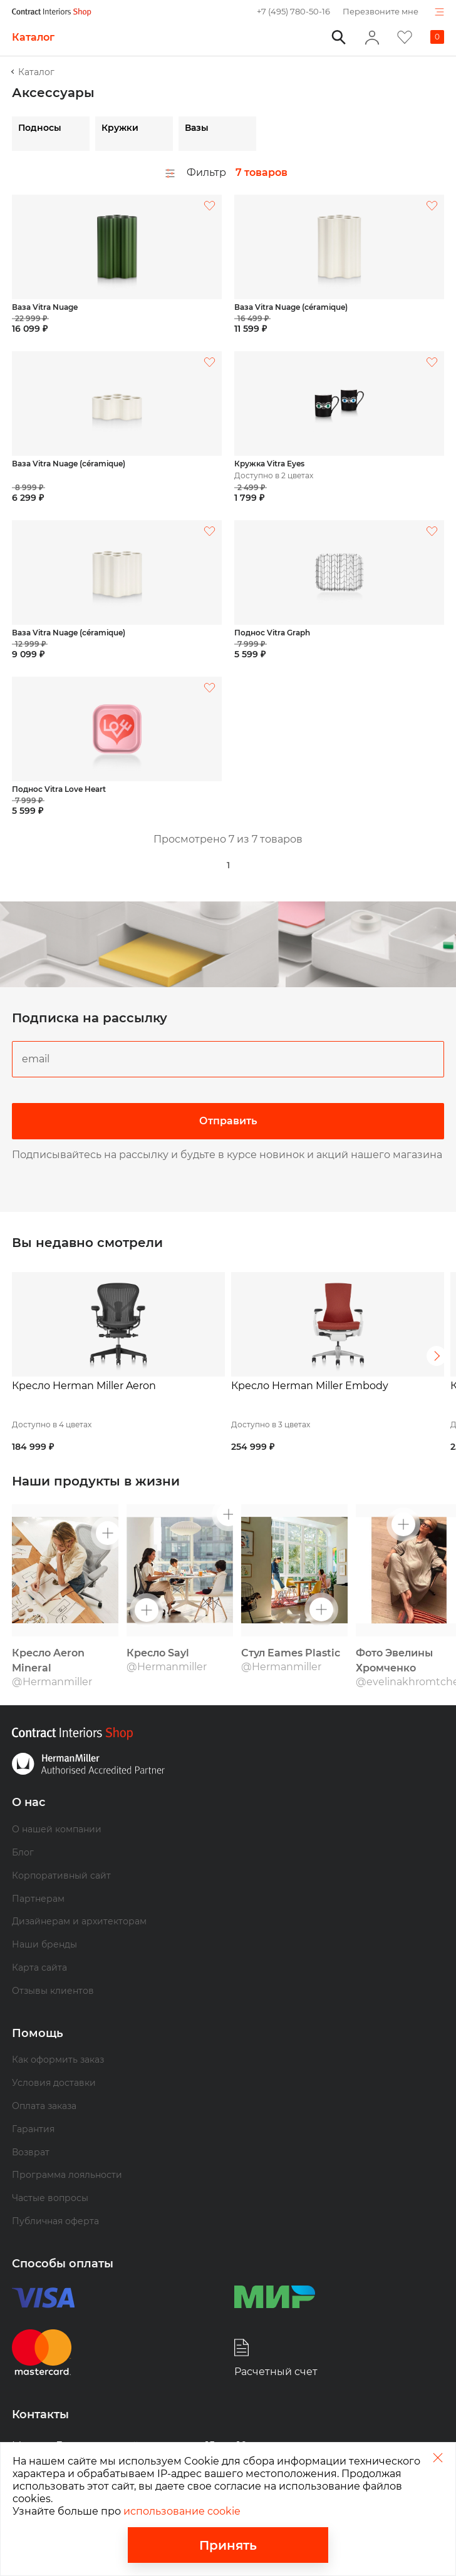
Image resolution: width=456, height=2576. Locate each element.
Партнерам (38, 1873)
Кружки (119, 127)
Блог (23, 1827)
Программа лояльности (67, 2150)
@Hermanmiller (52, 1657)
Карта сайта (39, 1942)
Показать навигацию (439, 12)
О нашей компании (56, 1804)
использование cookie (182, 2511)
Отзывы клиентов (53, 1965)
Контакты (40, 2389)
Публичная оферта (55, 2196)
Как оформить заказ (58, 2035)
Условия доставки (54, 2057)
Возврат (30, 2127)
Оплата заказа (44, 2080)
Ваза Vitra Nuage (45, 307)
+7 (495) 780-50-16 (293, 11)
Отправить (228, 1121)
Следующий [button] (437, 1343)
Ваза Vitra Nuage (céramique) (291, 307)
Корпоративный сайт (61, 1850)
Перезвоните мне (380, 11)
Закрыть (437, 2457)
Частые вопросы (50, 2172)
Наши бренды (44, 1919)
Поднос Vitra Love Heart (59, 789)
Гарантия (33, 2104)
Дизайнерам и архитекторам (79, 1896)
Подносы (39, 127)
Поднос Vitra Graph (272, 632)
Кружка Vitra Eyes (269, 463)
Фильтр (195, 173)
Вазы (197, 127)
